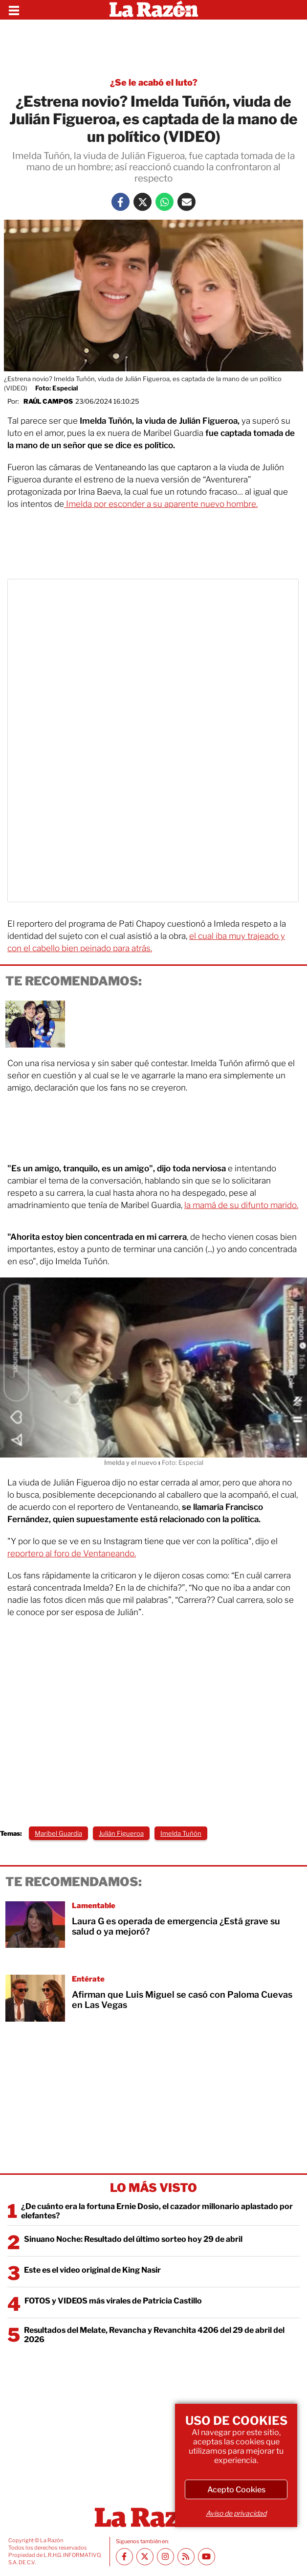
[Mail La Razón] (186, 202)
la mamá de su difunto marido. (241, 1205)
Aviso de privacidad (236, 2513)
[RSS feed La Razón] (186, 2556)
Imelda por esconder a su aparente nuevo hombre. (161, 504)
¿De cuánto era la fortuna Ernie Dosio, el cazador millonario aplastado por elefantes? (157, 2211)
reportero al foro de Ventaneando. (71, 1553)
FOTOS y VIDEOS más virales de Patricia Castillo (113, 2300)
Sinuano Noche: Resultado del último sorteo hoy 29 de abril (133, 2239)
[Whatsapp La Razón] (164, 202)
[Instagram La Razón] (165, 2556)
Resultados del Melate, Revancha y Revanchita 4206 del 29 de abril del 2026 (154, 2334)
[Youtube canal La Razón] (206, 2556)
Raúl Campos (48, 401)
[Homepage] (154, 9)
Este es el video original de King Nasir (92, 2270)
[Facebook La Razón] (120, 202)
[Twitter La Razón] (142, 202)
